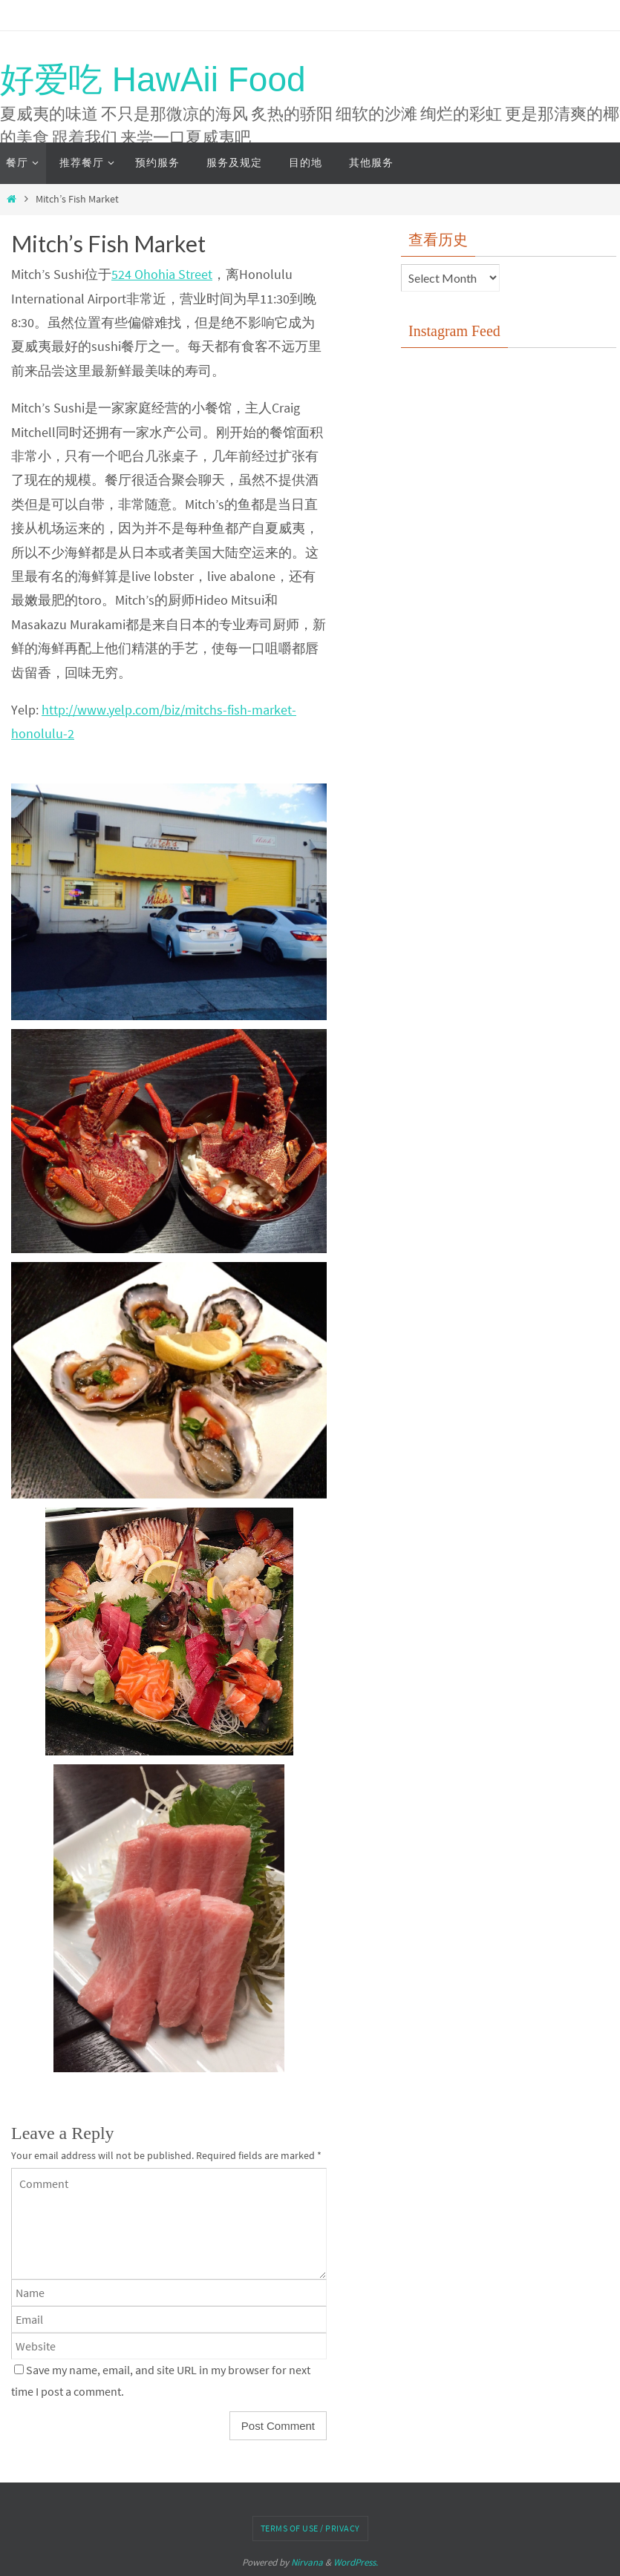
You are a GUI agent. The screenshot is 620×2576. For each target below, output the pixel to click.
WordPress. (355, 2562)
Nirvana (307, 2562)
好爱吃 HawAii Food (153, 79)
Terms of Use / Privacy (310, 2528)
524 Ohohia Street (161, 274)
